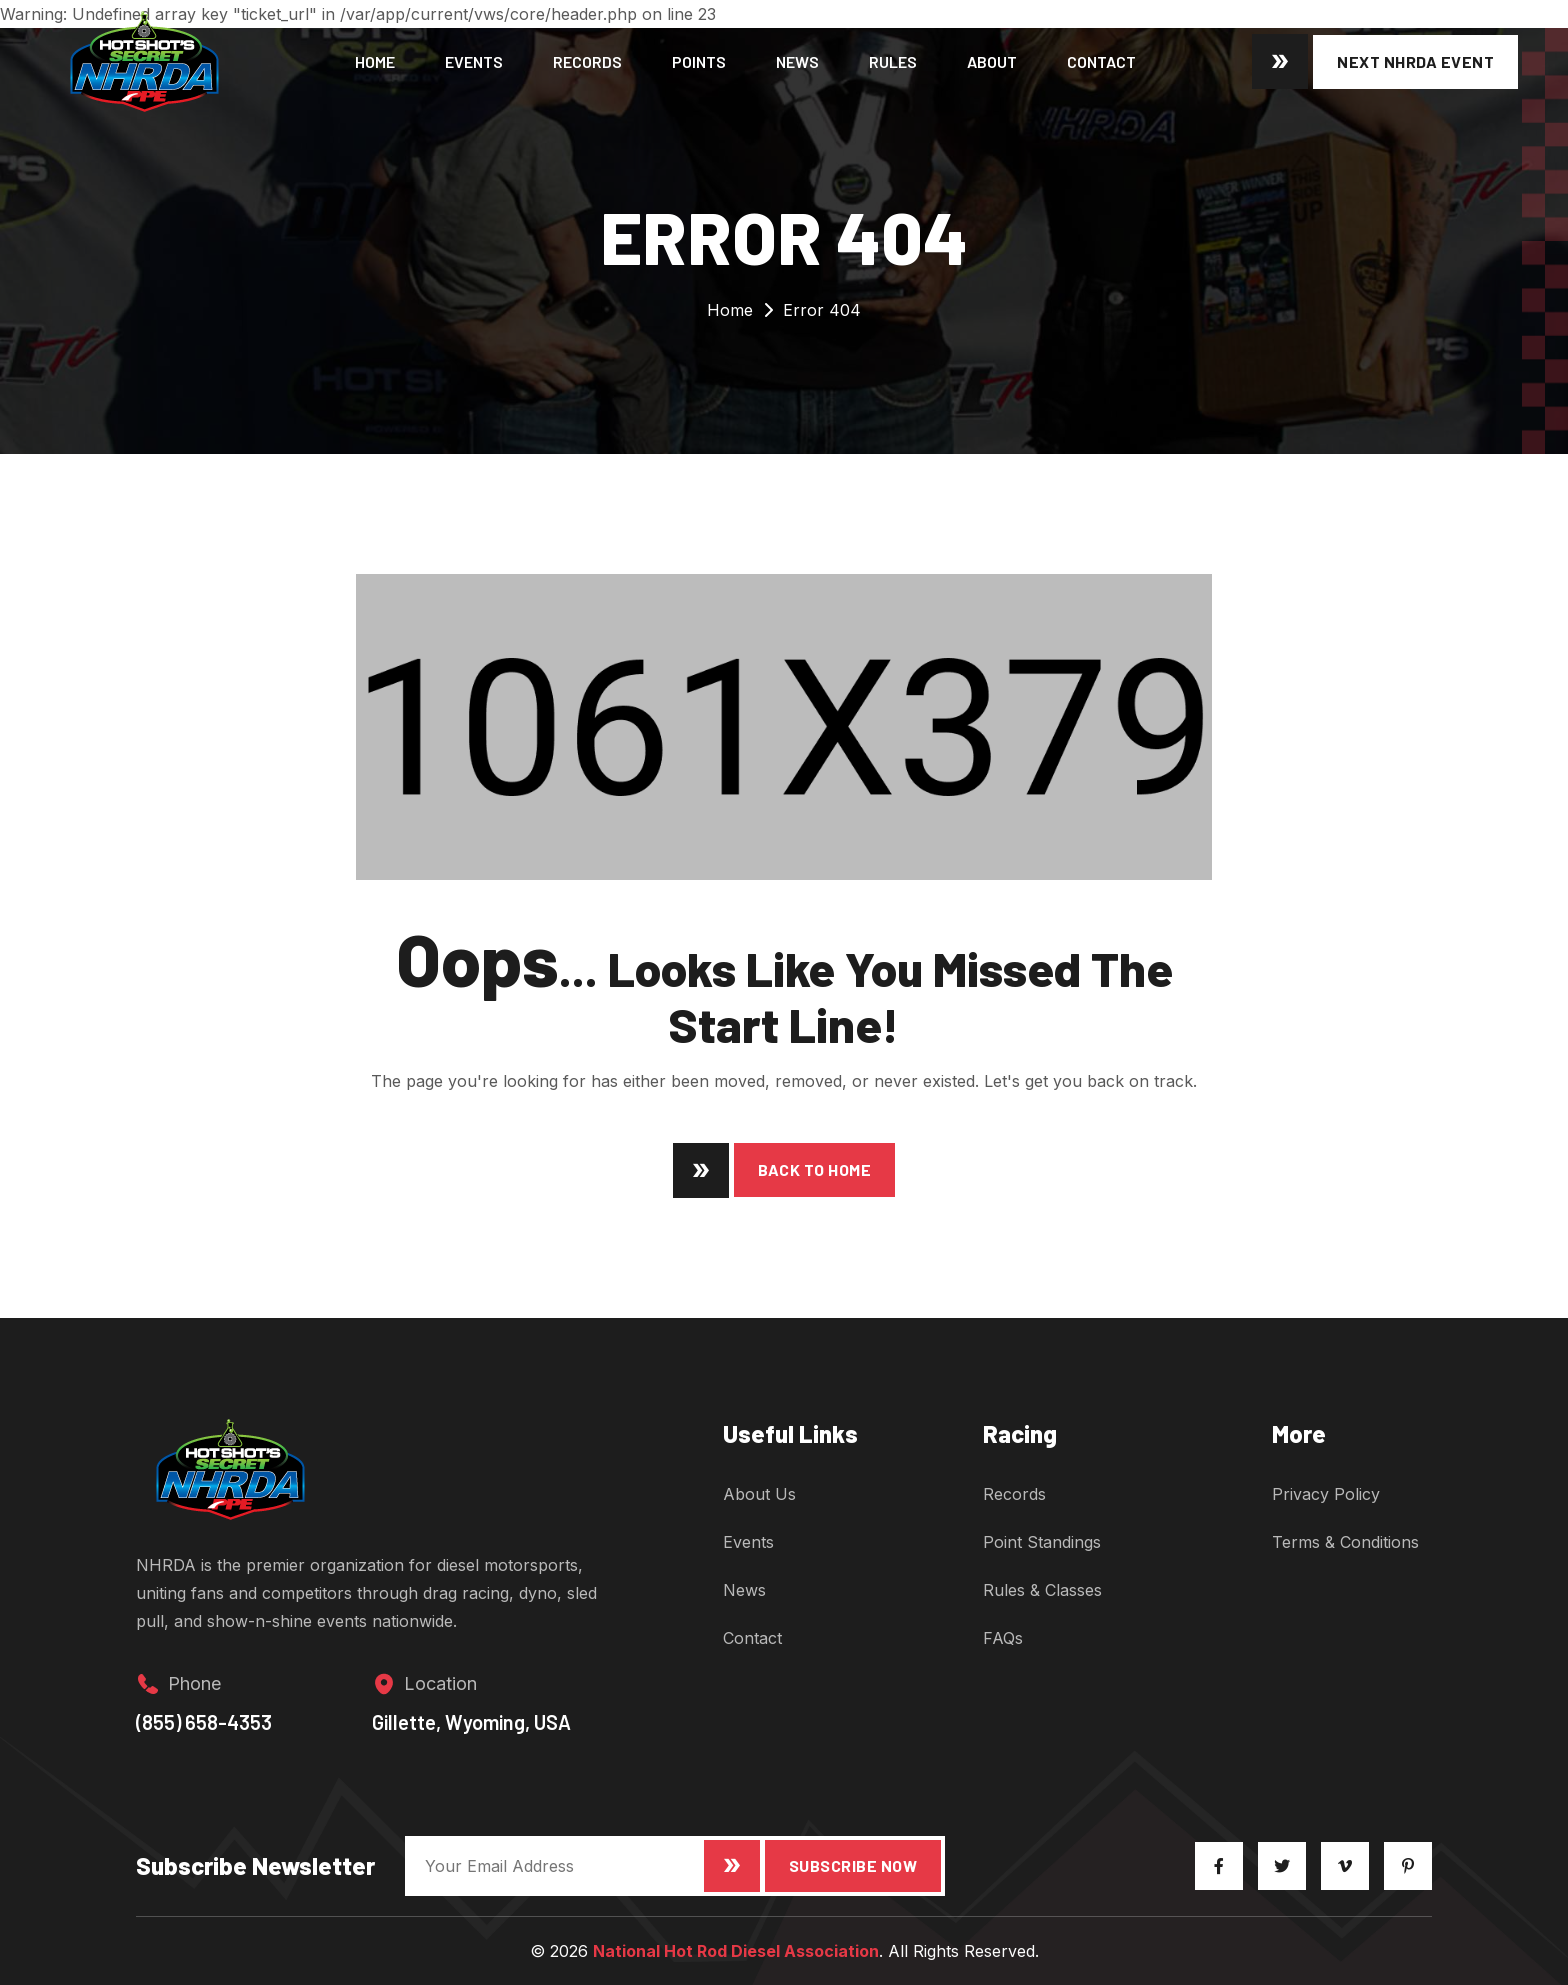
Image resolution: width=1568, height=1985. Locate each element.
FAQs (1003, 1638)
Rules (893, 61)
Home (375, 61)
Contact (1101, 61)
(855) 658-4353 (204, 1722)
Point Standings (1042, 1542)
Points (699, 61)
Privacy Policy (1326, 1494)
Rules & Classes (1042, 1590)
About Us (759, 1494)
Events (474, 61)
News (797, 61)
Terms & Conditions (1345, 1542)
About (992, 61)
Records (587, 61)
